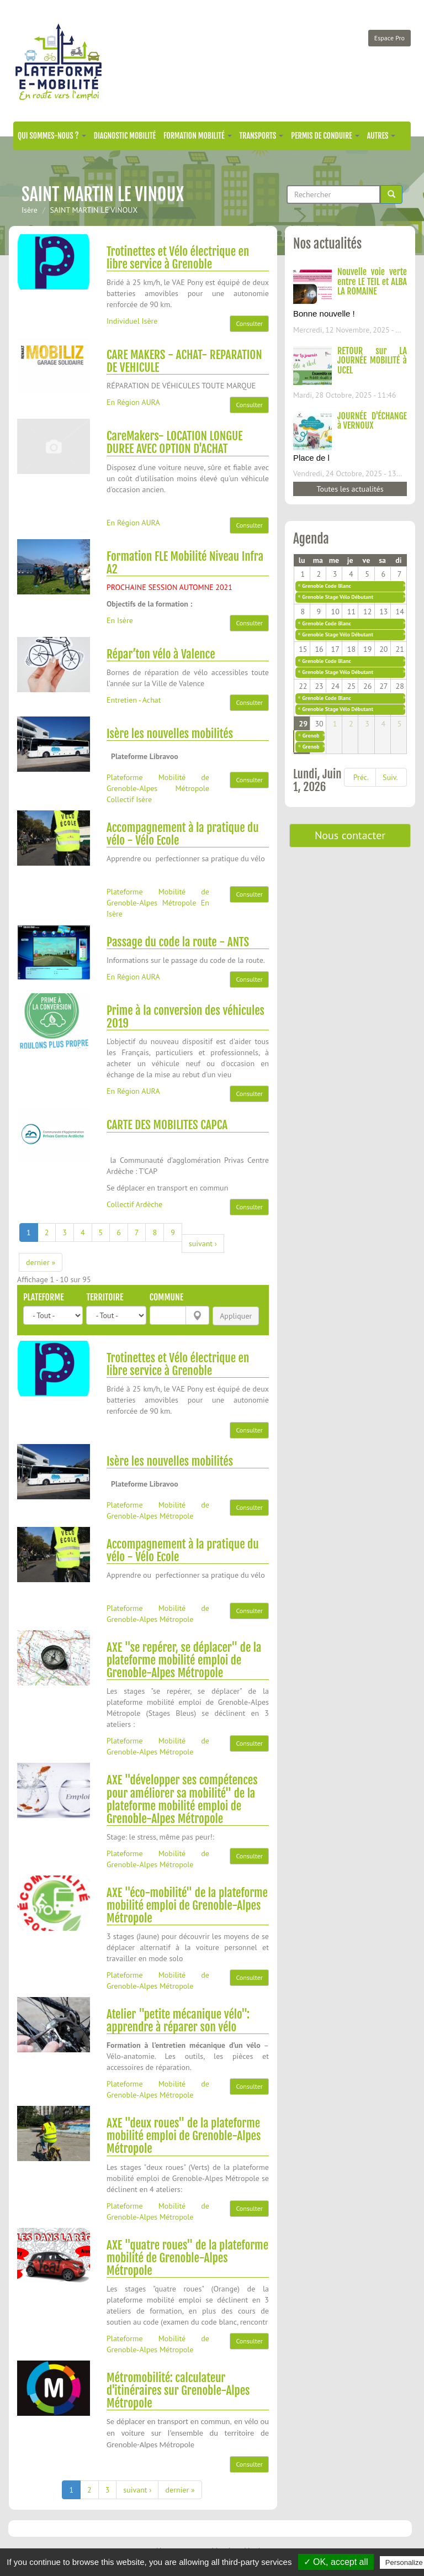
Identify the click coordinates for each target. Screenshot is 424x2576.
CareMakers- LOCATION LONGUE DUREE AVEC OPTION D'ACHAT (175, 442)
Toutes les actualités (349, 489)
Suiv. (390, 777)
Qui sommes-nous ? (52, 135)
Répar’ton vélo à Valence (161, 654)
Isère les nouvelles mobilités (170, 733)
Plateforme (43, 1297)
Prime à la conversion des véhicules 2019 (185, 1016)
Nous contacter (350, 835)
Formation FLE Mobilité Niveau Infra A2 (185, 562)
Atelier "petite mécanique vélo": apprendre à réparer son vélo (178, 2020)
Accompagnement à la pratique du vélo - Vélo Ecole (183, 833)
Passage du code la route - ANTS (178, 942)
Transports (262, 135)
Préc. (361, 777)
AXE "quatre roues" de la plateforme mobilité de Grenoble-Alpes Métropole (187, 2258)
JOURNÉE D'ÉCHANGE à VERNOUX (372, 420)
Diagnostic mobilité (125, 135)
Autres (381, 135)
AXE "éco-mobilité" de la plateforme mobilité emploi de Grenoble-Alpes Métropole (187, 1905)
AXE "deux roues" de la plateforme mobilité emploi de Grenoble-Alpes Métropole (184, 2136)
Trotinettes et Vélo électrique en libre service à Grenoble (178, 257)
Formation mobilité (197, 135)
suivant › (203, 1244)
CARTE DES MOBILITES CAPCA (167, 1125)
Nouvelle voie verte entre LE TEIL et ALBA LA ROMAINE (372, 281)
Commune (166, 1297)
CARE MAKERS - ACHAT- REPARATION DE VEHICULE (184, 361)
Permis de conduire (325, 135)
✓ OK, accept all (336, 2562)
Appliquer (236, 1316)
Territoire (104, 1297)
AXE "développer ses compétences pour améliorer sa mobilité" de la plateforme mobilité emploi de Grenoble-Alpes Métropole (182, 1799)
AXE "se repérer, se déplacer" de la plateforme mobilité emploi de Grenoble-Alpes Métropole (184, 1660)
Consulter (249, 323)
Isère (30, 210)
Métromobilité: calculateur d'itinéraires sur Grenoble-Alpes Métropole (178, 2390)
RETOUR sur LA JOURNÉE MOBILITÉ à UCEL (372, 360)
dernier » (40, 1262)
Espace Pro (389, 38)
